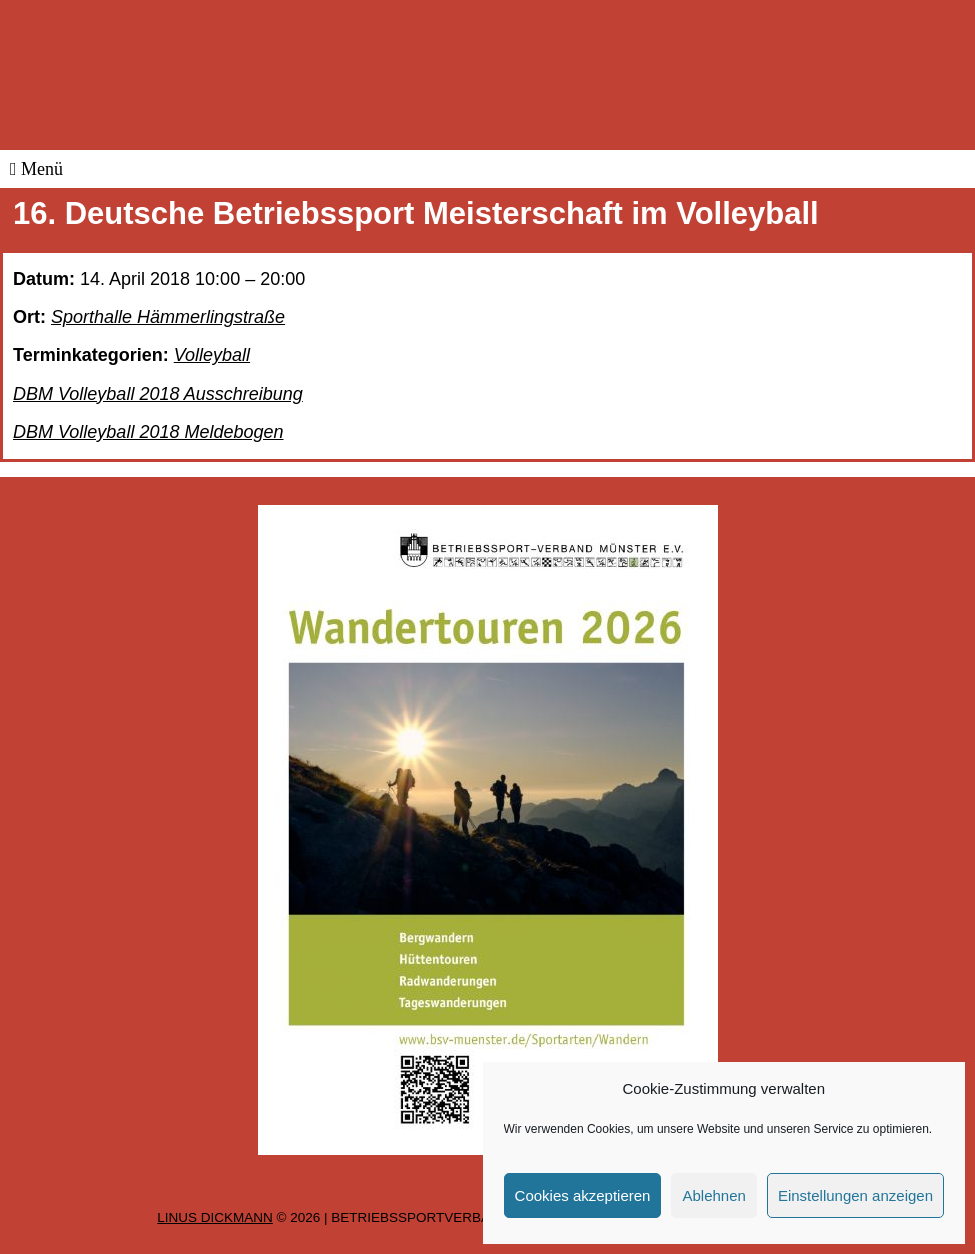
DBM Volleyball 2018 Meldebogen (148, 432)
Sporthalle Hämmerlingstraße (168, 317)
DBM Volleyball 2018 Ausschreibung (158, 394)
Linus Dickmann (215, 1217)
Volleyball (212, 355)
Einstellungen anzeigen (855, 1195)
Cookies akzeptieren (583, 1195)
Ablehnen (713, 1195)
